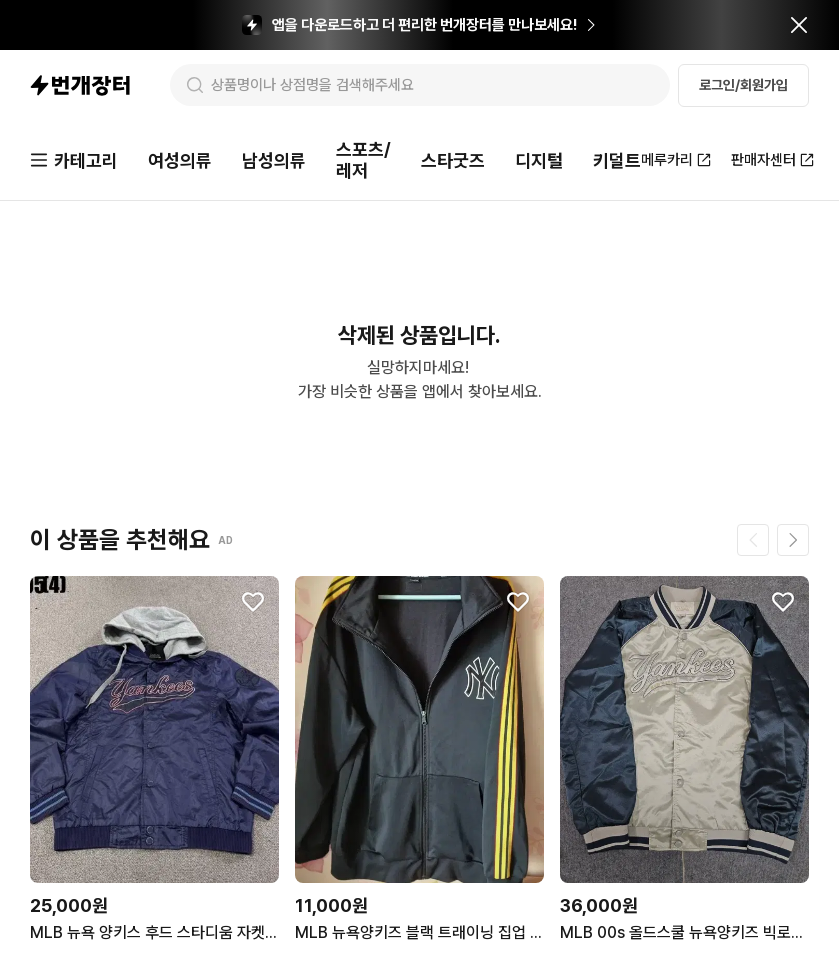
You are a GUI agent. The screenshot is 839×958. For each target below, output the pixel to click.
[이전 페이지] (753, 540)
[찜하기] (253, 602)
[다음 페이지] (793, 540)
